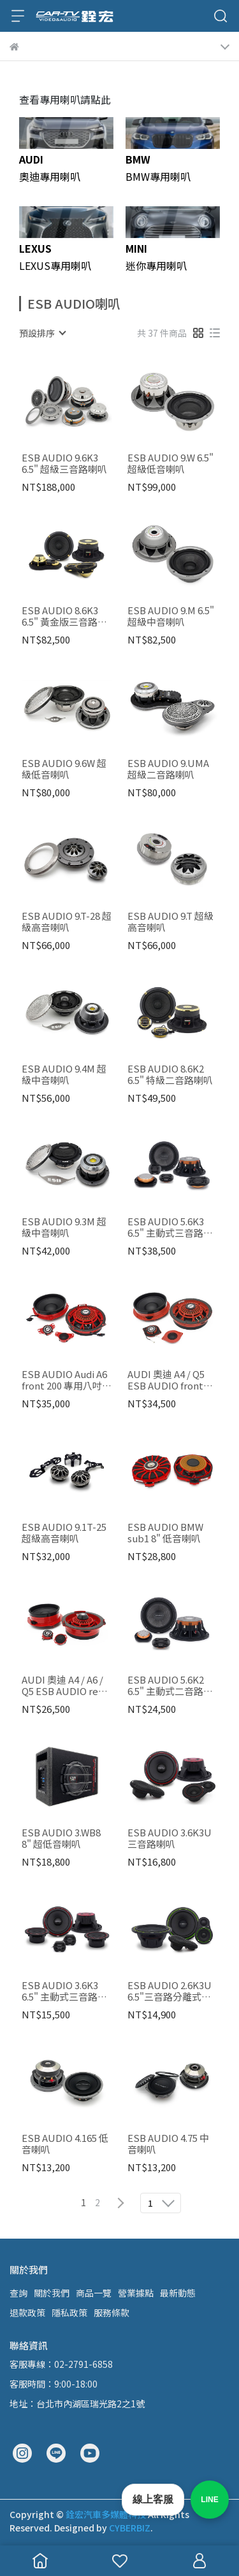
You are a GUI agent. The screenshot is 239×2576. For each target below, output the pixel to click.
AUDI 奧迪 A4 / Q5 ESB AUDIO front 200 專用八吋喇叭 (166, 1380)
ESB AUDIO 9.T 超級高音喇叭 (170, 921)
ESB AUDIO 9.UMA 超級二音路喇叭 (168, 768)
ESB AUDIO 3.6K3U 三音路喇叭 (169, 1838)
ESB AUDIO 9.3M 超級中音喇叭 (64, 1227)
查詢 (18, 2292)
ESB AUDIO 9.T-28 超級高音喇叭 (67, 921)
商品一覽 (94, 2292)
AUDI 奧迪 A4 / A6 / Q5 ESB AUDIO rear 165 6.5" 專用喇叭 (64, 1685)
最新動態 (178, 2292)
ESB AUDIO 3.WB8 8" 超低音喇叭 (61, 1838)
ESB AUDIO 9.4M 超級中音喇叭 (64, 1074)
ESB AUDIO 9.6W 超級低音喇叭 (64, 768)
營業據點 (136, 2292)
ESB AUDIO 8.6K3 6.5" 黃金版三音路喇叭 (64, 616)
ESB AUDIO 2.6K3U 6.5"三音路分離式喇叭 (169, 1991)
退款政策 (27, 2312)
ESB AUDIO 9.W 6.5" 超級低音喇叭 (170, 463)
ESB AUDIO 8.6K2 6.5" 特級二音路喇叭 (170, 1074)
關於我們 (51, 2292)
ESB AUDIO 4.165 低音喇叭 (65, 2143)
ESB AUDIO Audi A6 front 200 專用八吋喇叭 (67, 1380)
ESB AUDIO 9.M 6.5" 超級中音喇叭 (170, 616)
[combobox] (42, 332)
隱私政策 (69, 2312)
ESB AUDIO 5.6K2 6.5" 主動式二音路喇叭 (170, 1685)
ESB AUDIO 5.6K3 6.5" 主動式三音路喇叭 (170, 1227)
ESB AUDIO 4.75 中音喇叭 (168, 2143)
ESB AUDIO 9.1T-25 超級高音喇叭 (64, 1532)
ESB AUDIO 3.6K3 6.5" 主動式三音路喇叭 (64, 1991)
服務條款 (111, 2312)
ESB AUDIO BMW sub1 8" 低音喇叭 (165, 1532)
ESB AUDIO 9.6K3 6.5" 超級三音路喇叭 (64, 463)
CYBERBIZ (129, 2527)
